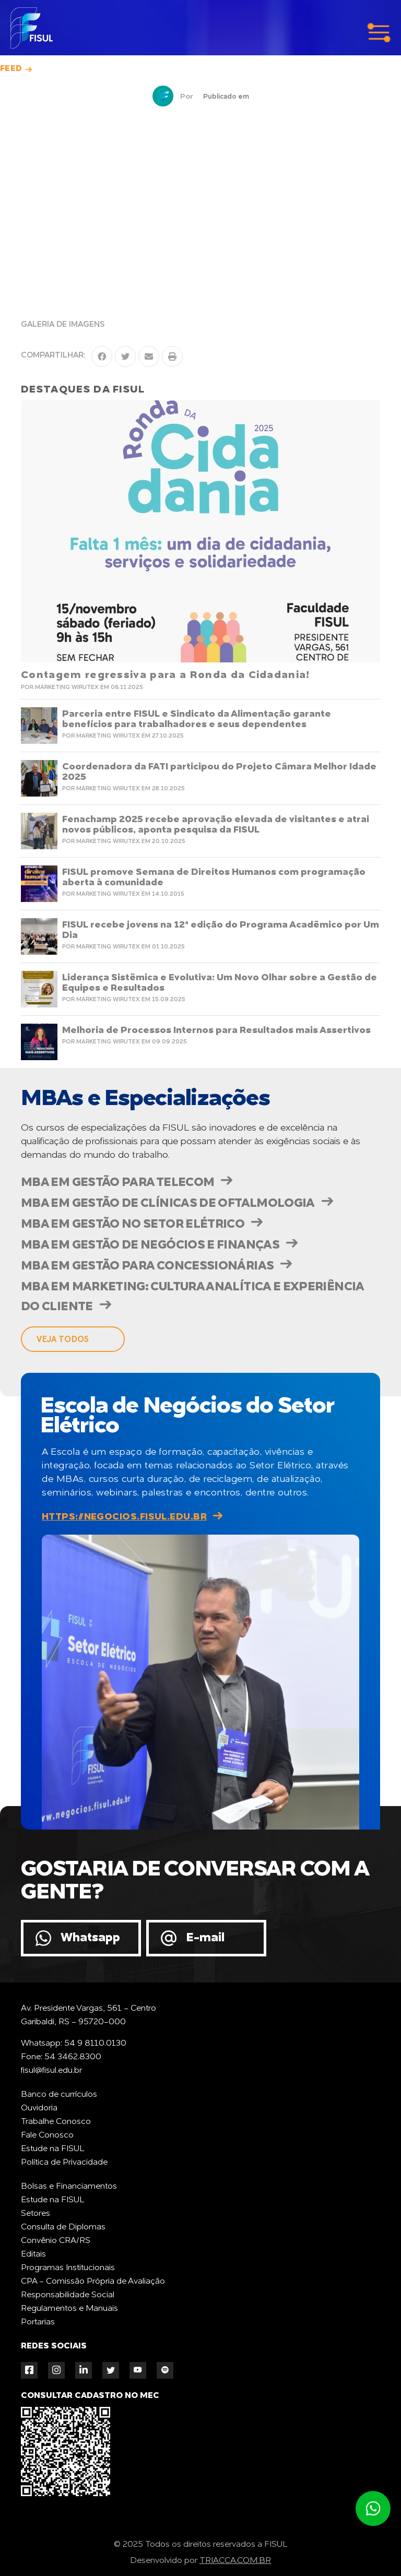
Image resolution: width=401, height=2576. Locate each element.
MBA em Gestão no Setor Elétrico (132, 1224)
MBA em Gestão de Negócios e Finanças (150, 1245)
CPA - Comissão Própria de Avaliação (93, 2281)
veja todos (63, 1339)
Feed (11, 69)
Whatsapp (90, 1938)
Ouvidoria (39, 2108)
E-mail (205, 1938)
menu (379, 32)
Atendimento (373, 2508)
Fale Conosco (47, 2135)
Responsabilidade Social (67, 2295)
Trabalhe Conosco (56, 2122)
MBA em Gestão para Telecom (117, 1183)
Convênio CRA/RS (55, 2241)
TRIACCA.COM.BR (235, 2561)
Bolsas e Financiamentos (69, 2186)
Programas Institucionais (68, 2268)
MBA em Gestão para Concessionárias (147, 1266)
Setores (35, 2214)
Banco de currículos (59, 2095)
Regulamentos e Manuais (69, 2309)
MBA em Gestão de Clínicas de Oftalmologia (168, 1203)
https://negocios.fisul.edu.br (124, 1517)
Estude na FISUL (52, 2149)
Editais (33, 2254)
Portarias (38, 2322)
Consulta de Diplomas (63, 2227)
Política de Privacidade (64, 2162)
